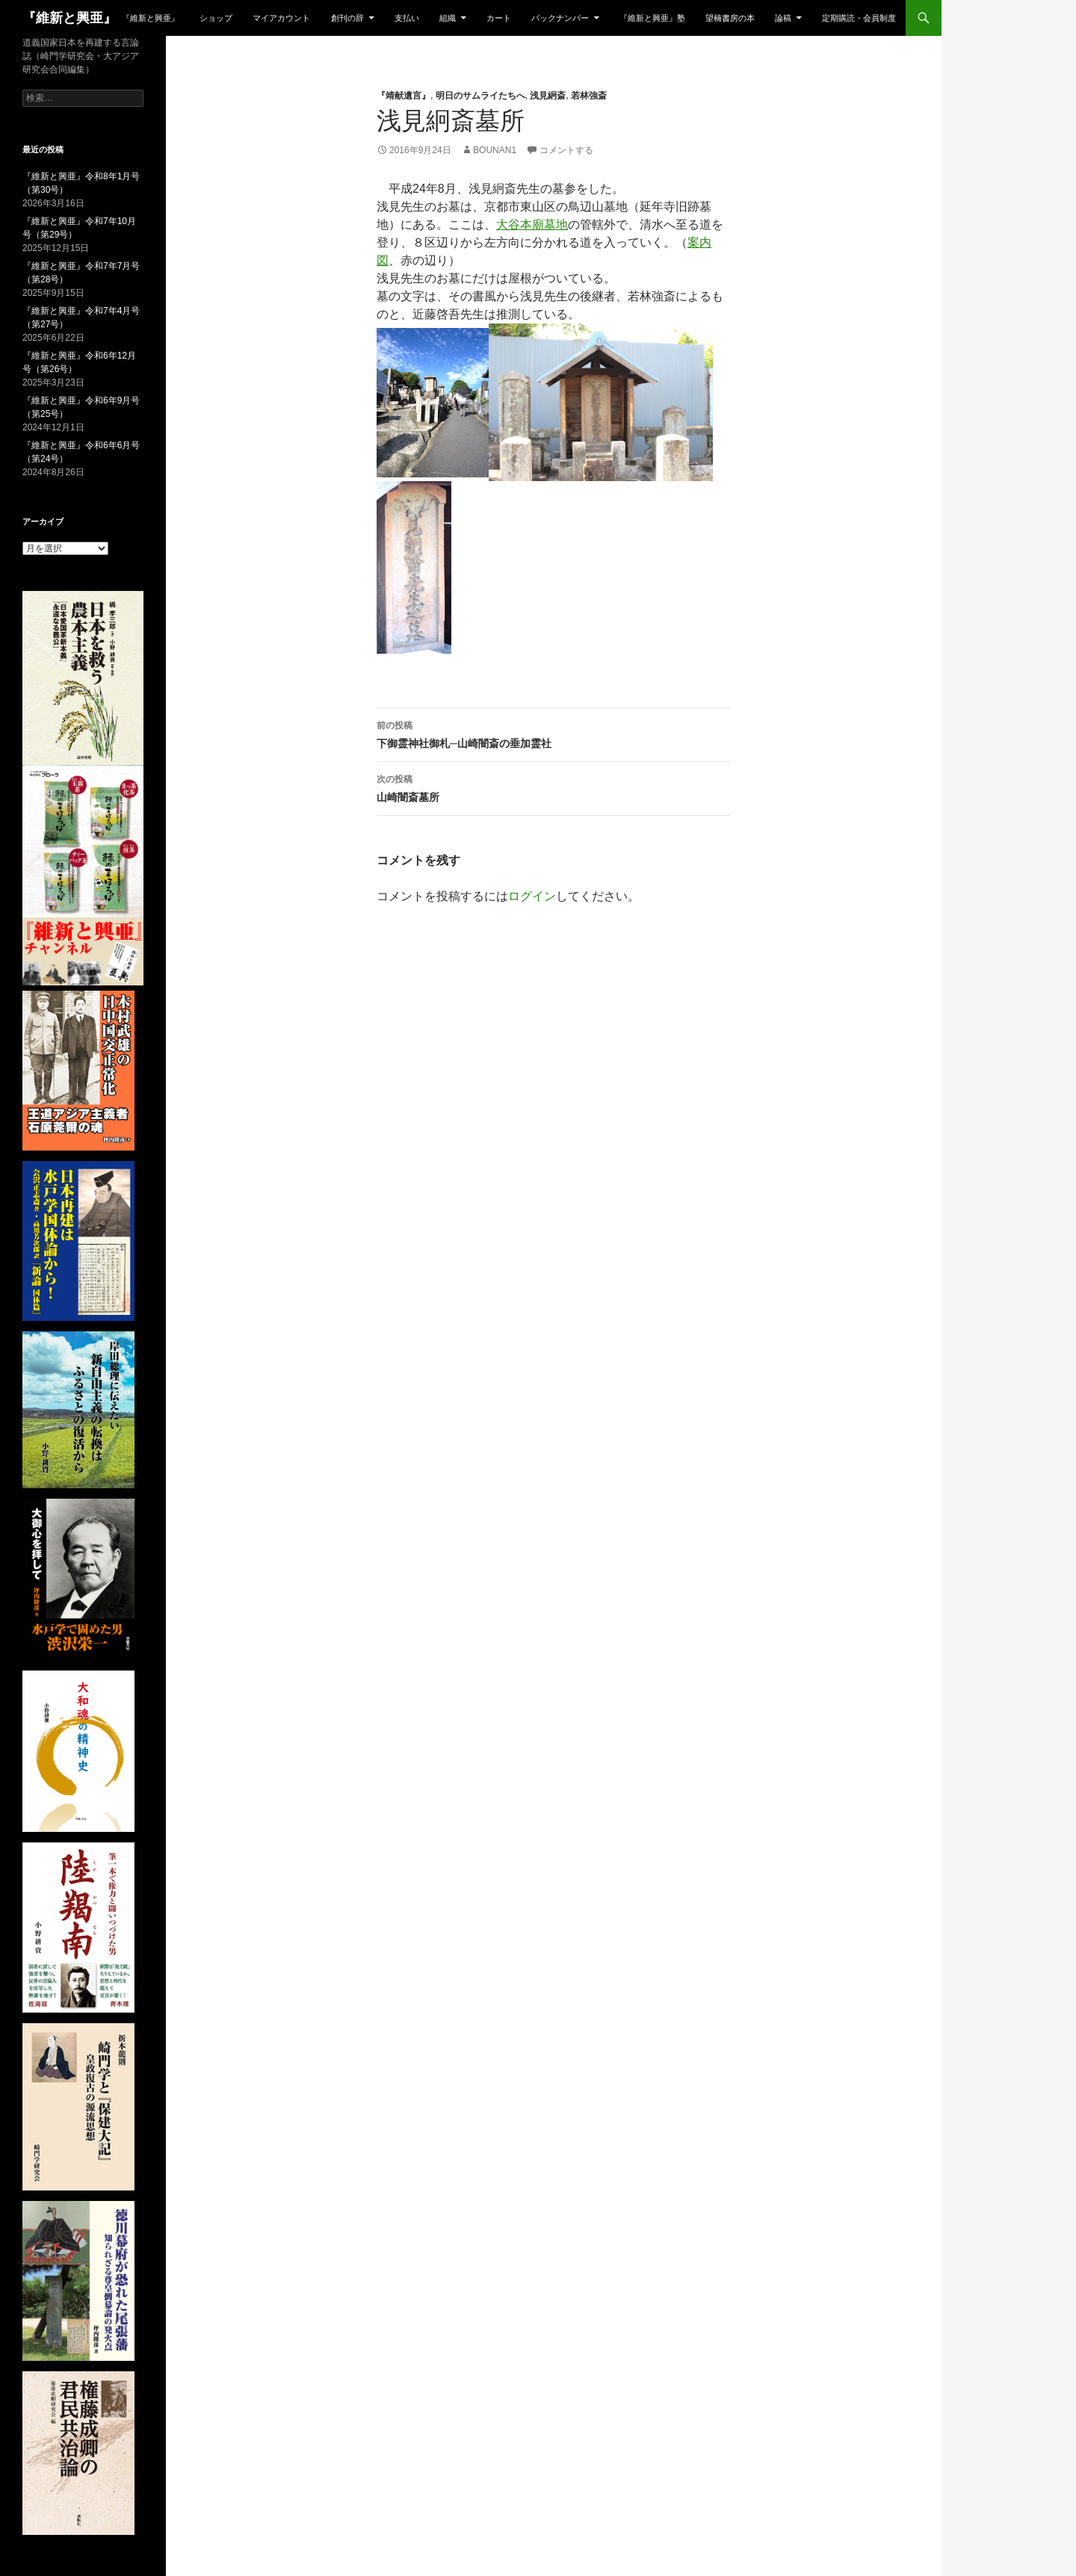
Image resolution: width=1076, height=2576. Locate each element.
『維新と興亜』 (69, 17)
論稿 (783, 17)
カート (498, 17)
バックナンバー (560, 17)
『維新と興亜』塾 (652, 17)
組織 (447, 17)
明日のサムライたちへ (480, 95)
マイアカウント (281, 17)
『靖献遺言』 (403, 95)
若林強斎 (589, 95)
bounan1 (494, 150)
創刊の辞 (347, 17)
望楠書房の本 (730, 17)
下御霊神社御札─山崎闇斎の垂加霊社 (554, 732)
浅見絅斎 (548, 95)
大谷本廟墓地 (532, 224)
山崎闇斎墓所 (554, 786)
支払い (407, 17)
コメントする (566, 150)
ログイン (532, 896)
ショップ (216, 17)
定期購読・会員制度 (859, 17)
